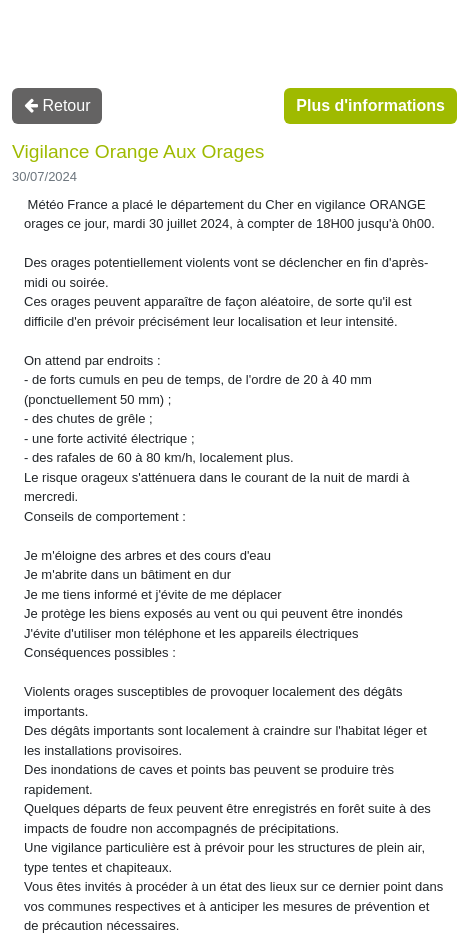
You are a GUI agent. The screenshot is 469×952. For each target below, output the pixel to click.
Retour (57, 105)
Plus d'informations (370, 105)
